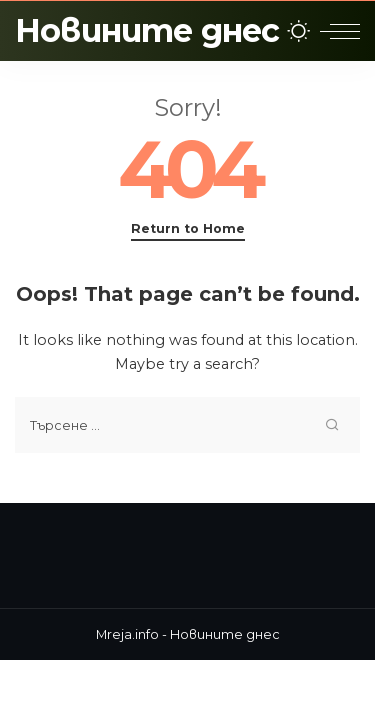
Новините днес (147, 30)
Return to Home (188, 228)
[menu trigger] (340, 31)
